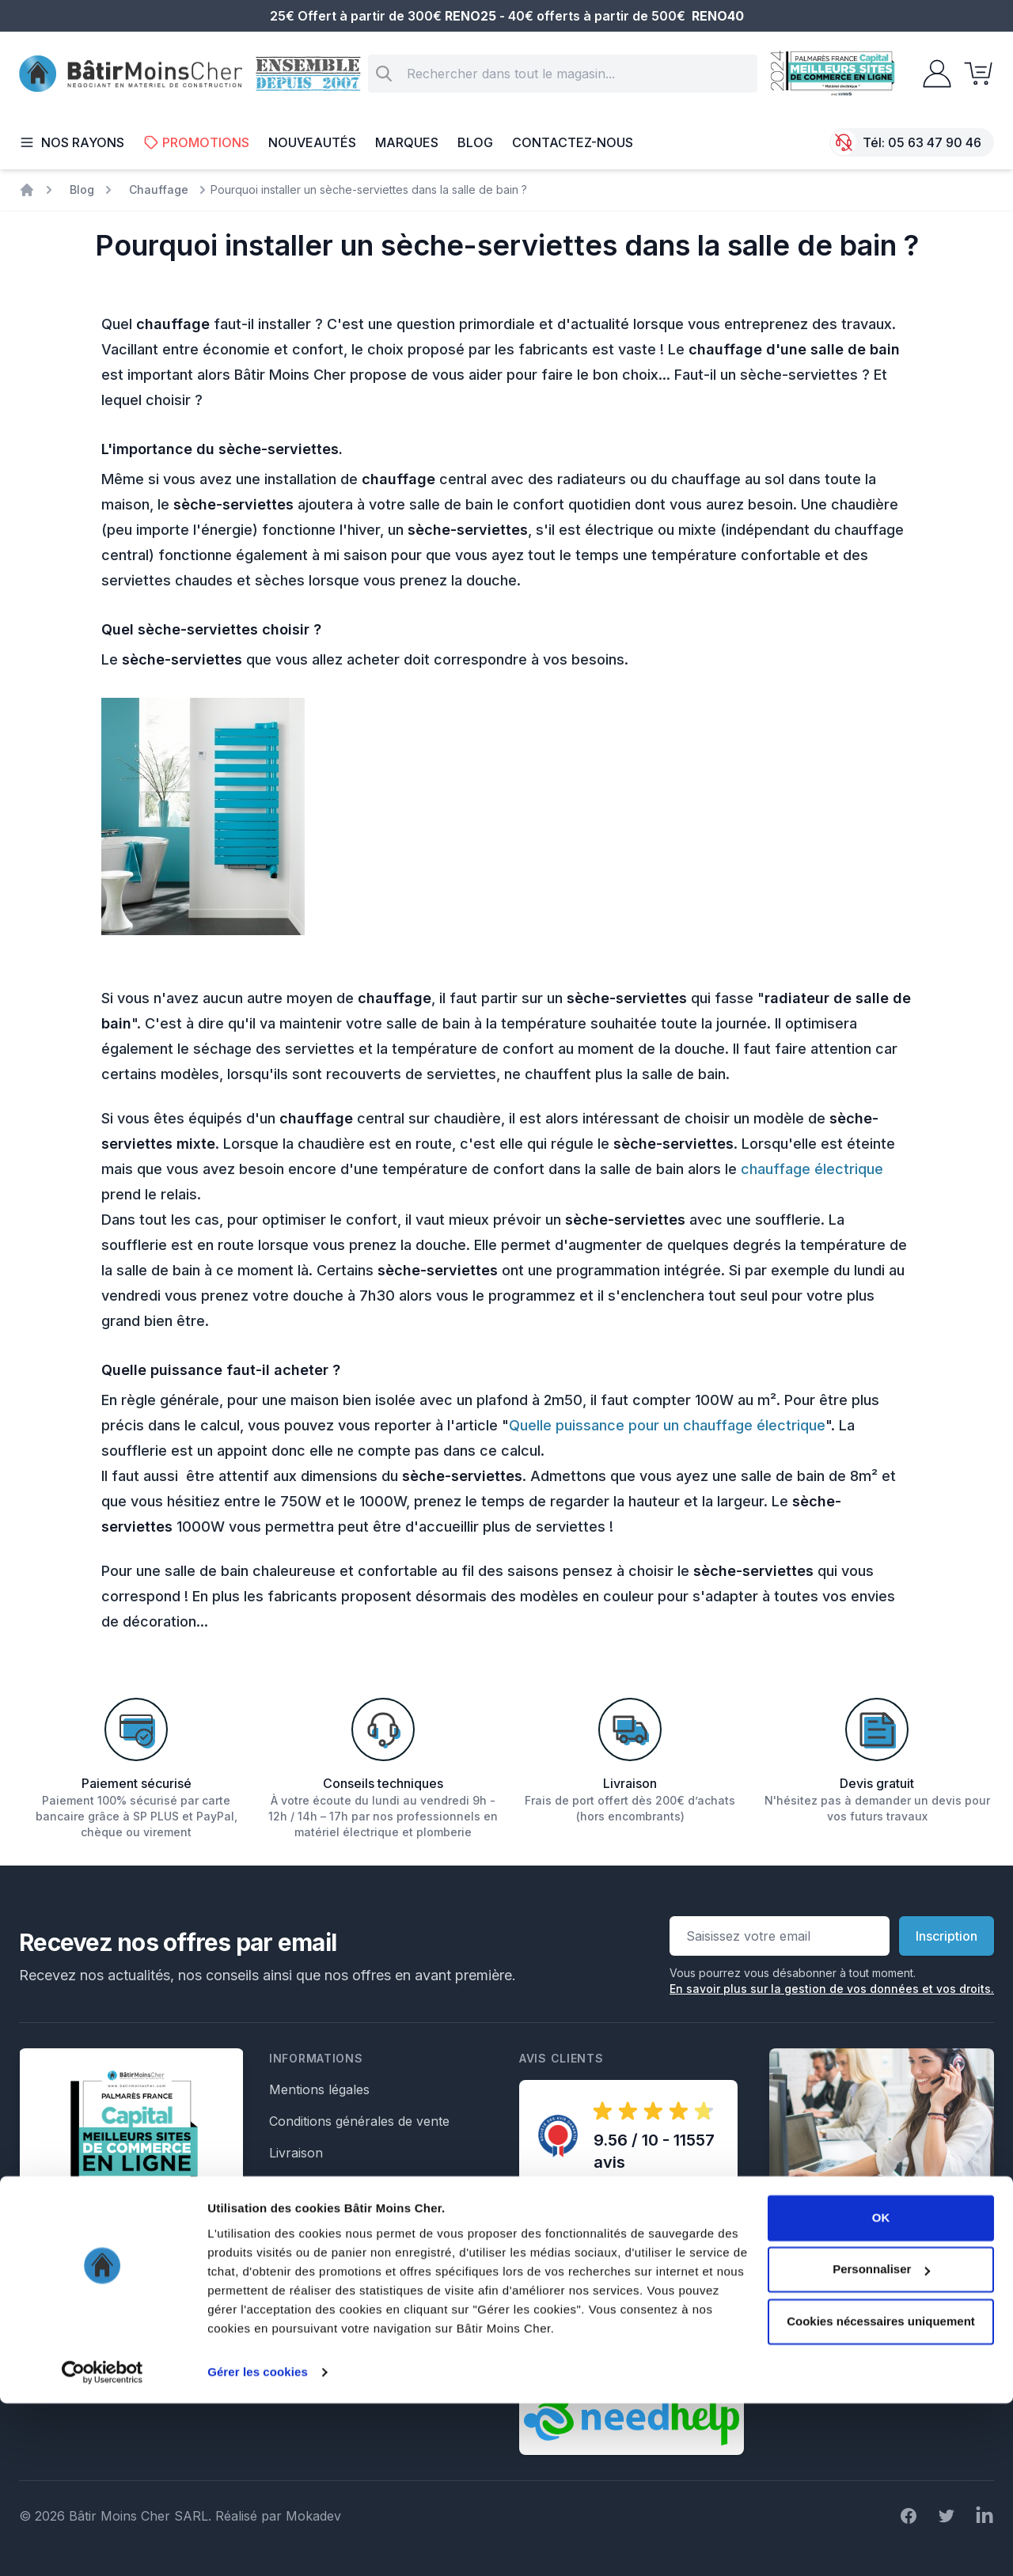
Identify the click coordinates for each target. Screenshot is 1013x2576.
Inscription (946, 1936)
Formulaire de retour (331, 2311)
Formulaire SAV (316, 2279)
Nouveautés (312, 142)
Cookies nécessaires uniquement (881, 2494)
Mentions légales (319, 2089)
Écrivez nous (822, 2319)
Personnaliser (881, 2442)
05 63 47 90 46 (934, 142)
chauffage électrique (812, 1169)
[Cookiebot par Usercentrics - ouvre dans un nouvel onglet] (102, 2545)
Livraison (296, 2153)
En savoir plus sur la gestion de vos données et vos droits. (832, 1988)
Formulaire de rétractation (347, 2248)
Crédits (289, 2343)
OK (881, 2390)
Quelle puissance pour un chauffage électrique (667, 1425)
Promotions (196, 142)
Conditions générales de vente (359, 2121)
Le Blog (291, 2216)
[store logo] (130, 74)
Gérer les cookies (257, 2544)
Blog (475, 142)
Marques (406, 142)
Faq (280, 2184)
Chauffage (158, 189)
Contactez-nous (572, 142)
